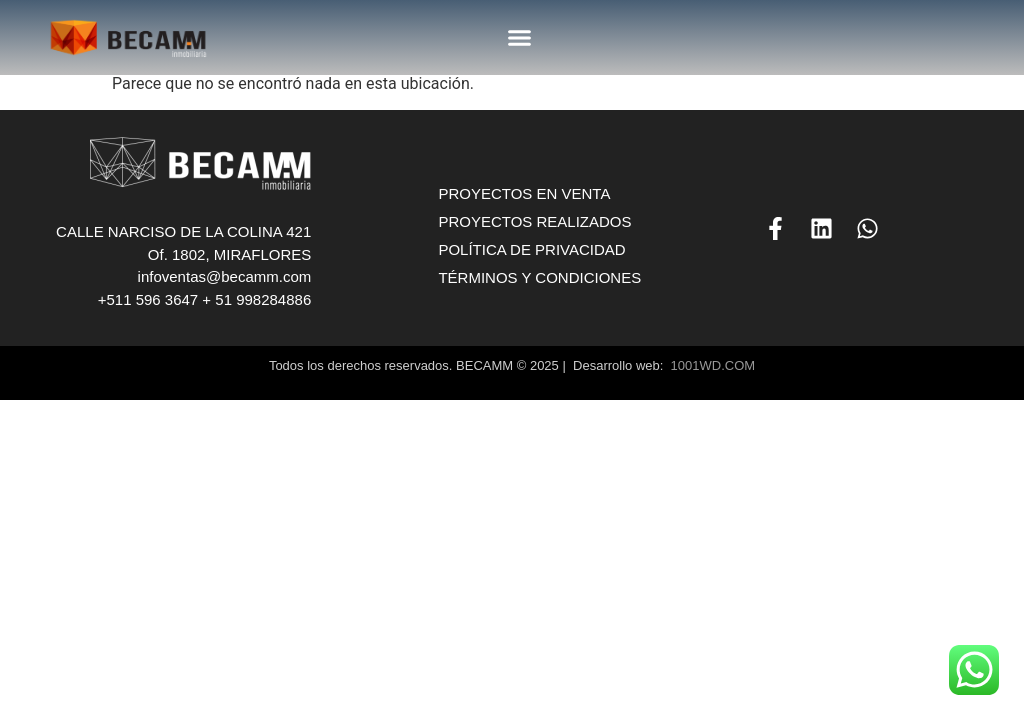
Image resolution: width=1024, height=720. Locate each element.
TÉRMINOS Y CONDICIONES (539, 277)
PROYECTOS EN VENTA (524, 193)
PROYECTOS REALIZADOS (534, 221)
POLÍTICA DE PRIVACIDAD (531, 249)
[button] (520, 38)
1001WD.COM (713, 365)
